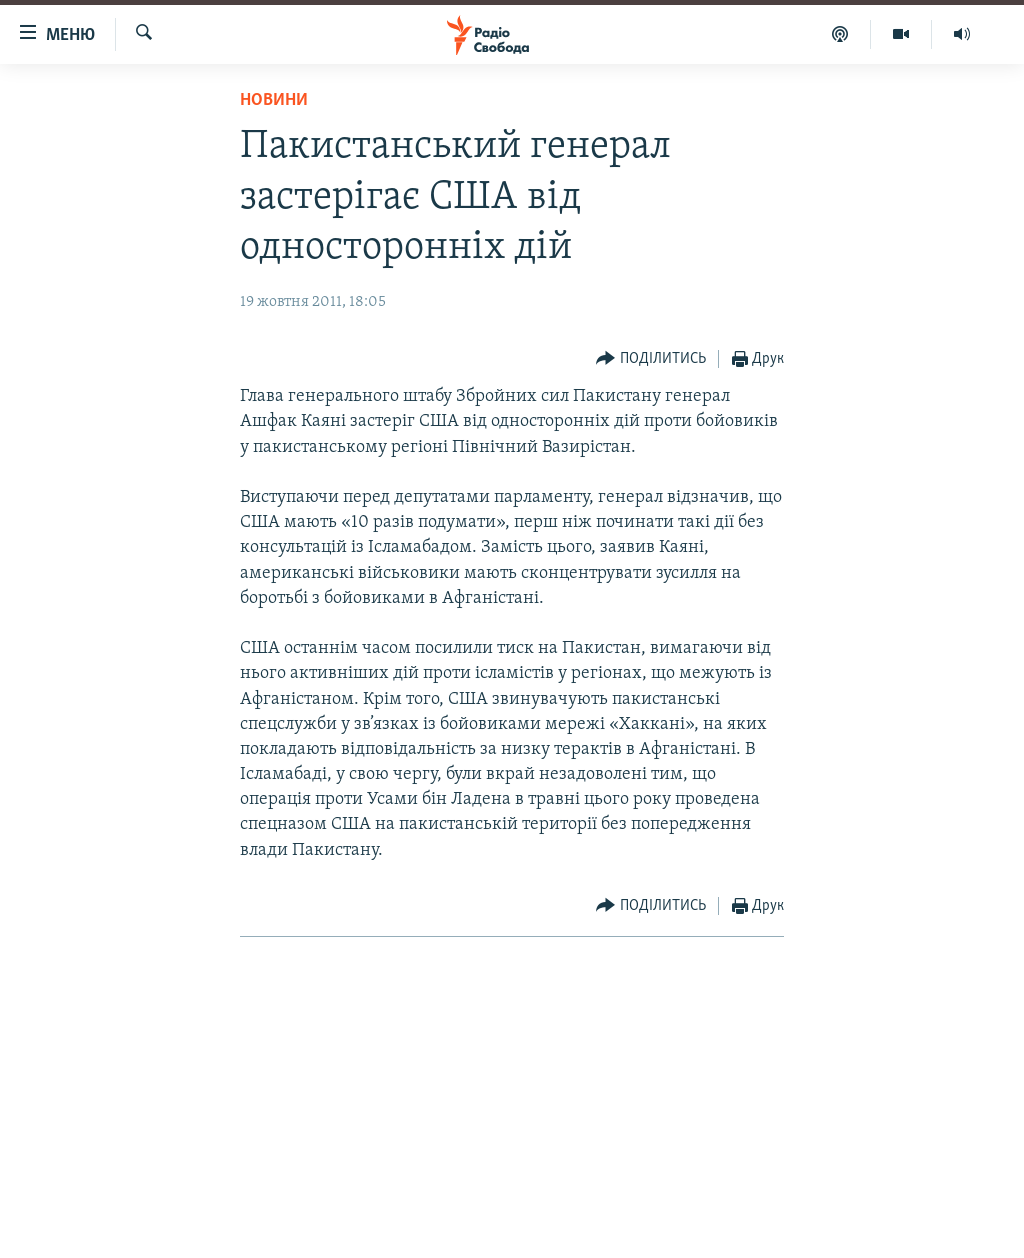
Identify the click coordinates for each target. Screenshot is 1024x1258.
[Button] (651, 359)
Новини (274, 100)
